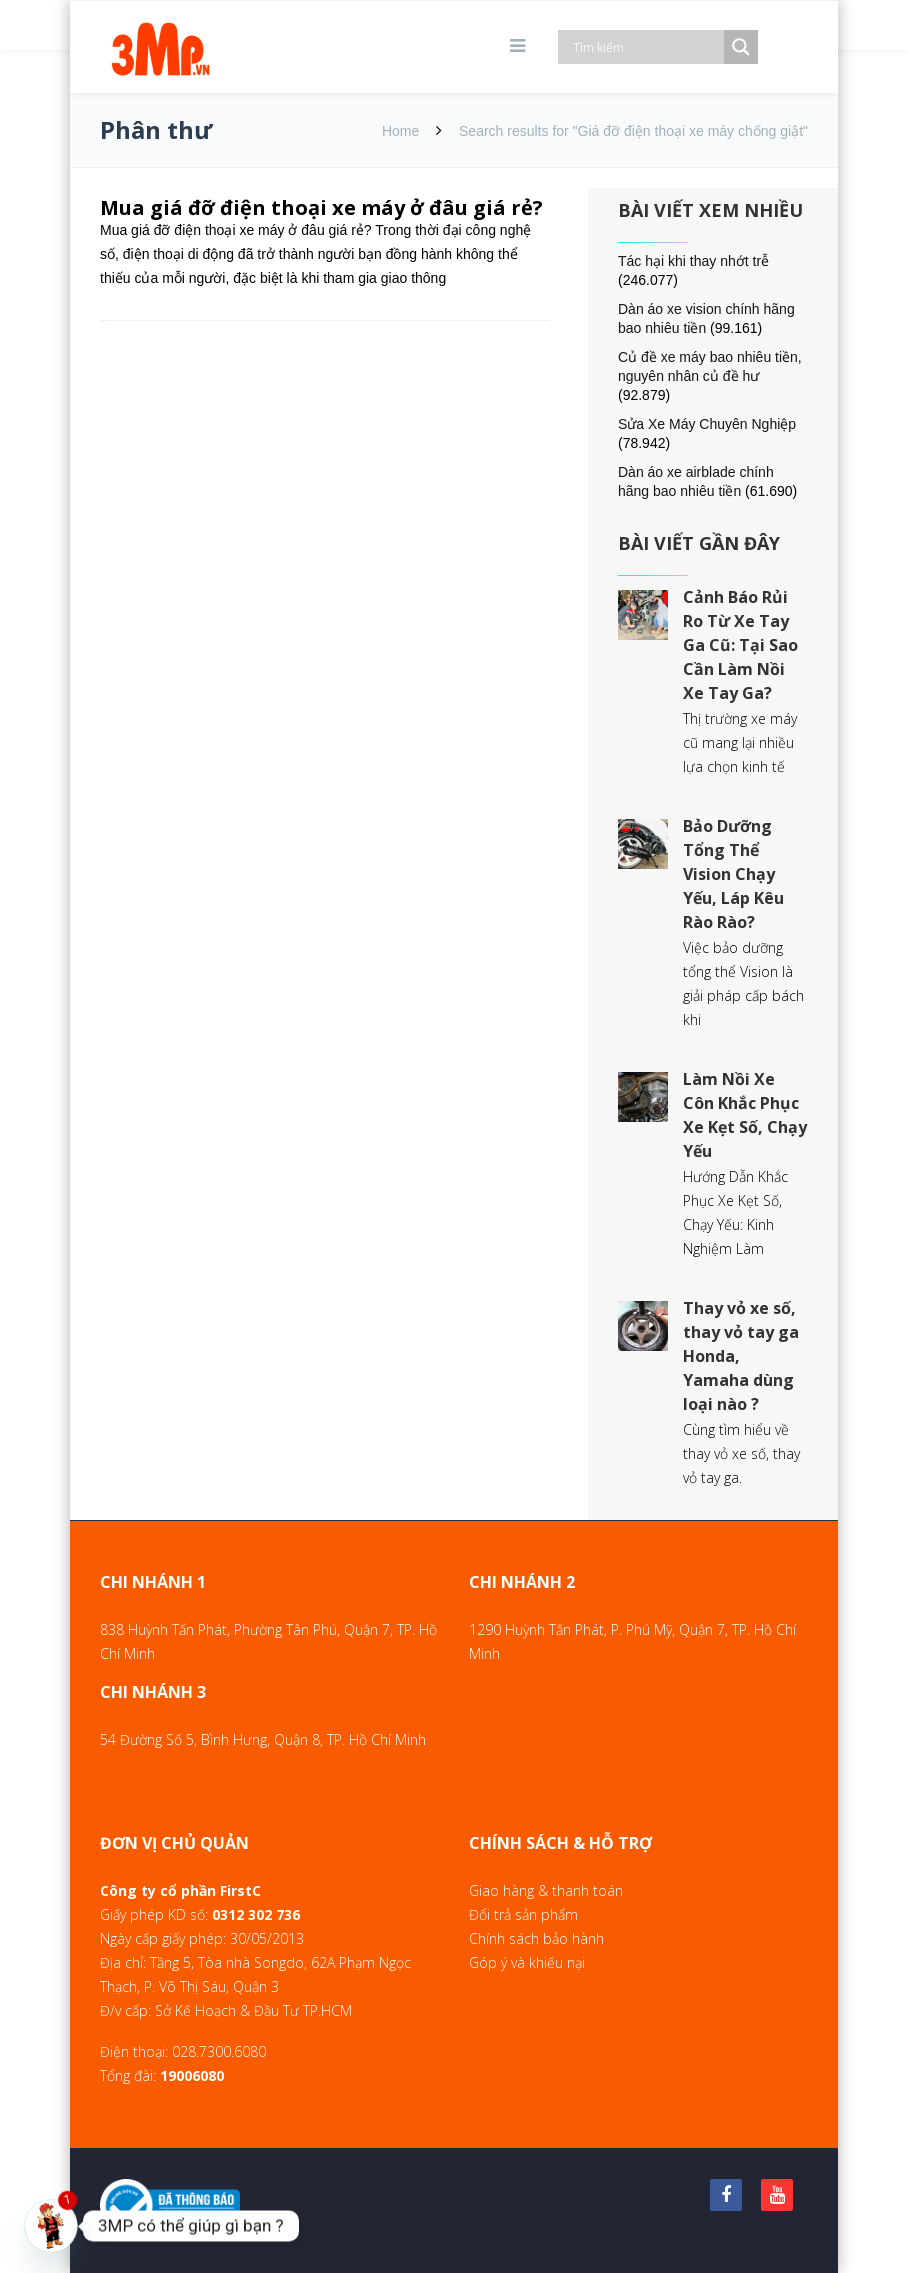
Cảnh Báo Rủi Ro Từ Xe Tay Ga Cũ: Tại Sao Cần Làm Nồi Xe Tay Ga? (740, 645)
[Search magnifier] (741, 47)
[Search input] (646, 47)
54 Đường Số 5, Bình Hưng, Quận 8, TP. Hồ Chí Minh (263, 1739)
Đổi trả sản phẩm (523, 1914)
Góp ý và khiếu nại (527, 1962)
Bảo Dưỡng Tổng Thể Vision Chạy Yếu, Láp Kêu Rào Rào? (733, 874)
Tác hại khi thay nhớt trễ (693, 261)
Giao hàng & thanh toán (546, 1890)
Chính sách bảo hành (536, 1938)
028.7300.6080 (219, 2051)
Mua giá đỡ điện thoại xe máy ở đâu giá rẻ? (321, 207)
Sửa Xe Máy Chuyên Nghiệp (707, 424)
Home (400, 131)
